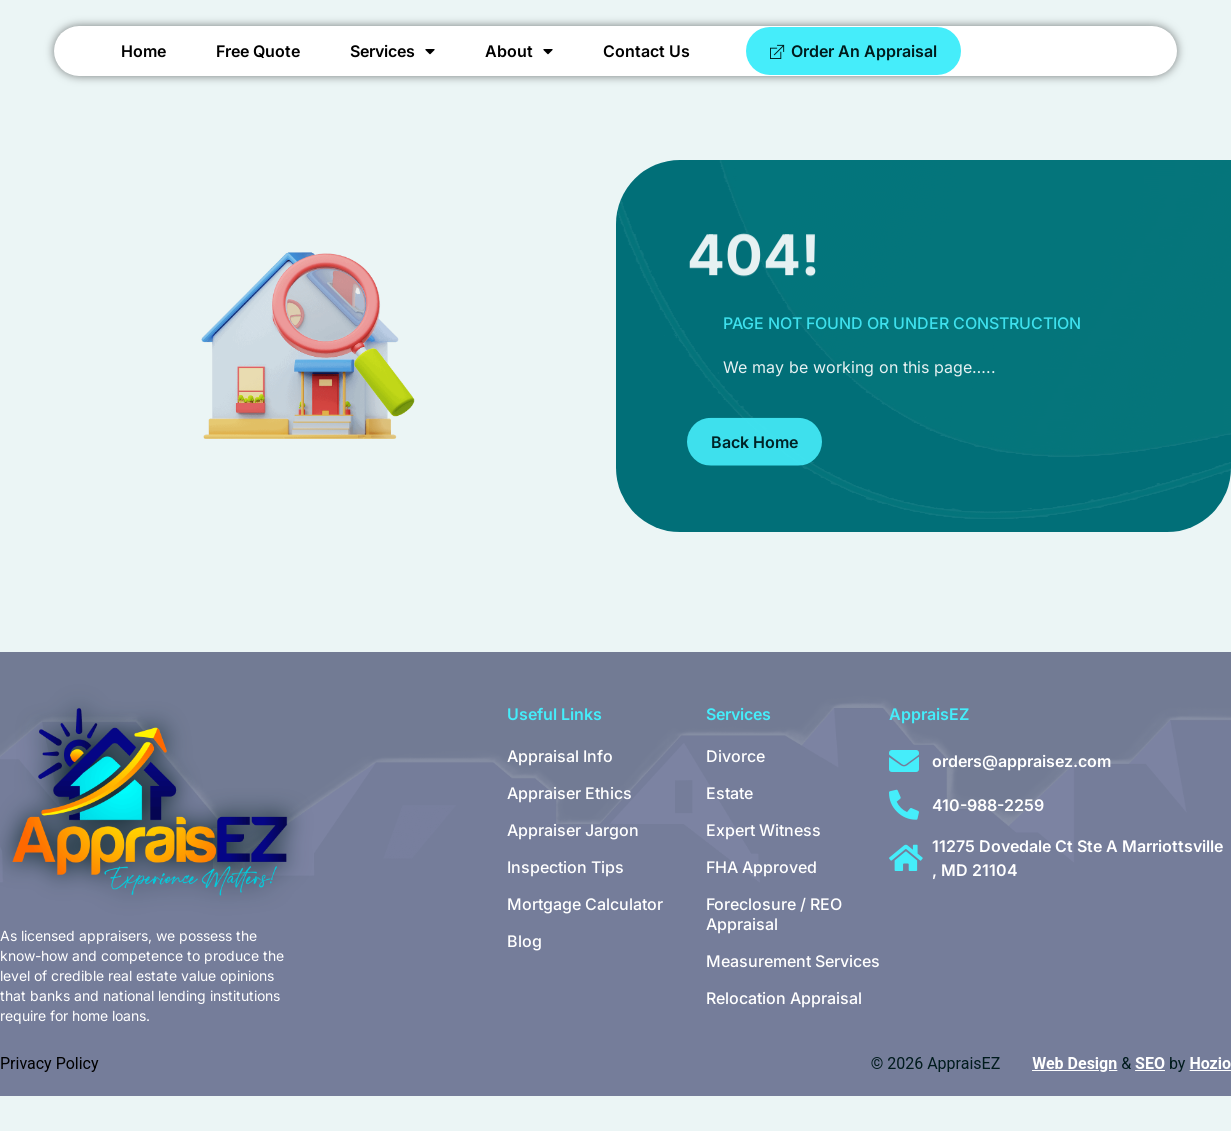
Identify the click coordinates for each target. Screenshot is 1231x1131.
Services (392, 69)
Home (143, 69)
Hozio (1210, 1098)
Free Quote (258, 69)
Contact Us (646, 69)
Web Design (1074, 1098)
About (519, 69)
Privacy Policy (49, 1098)
